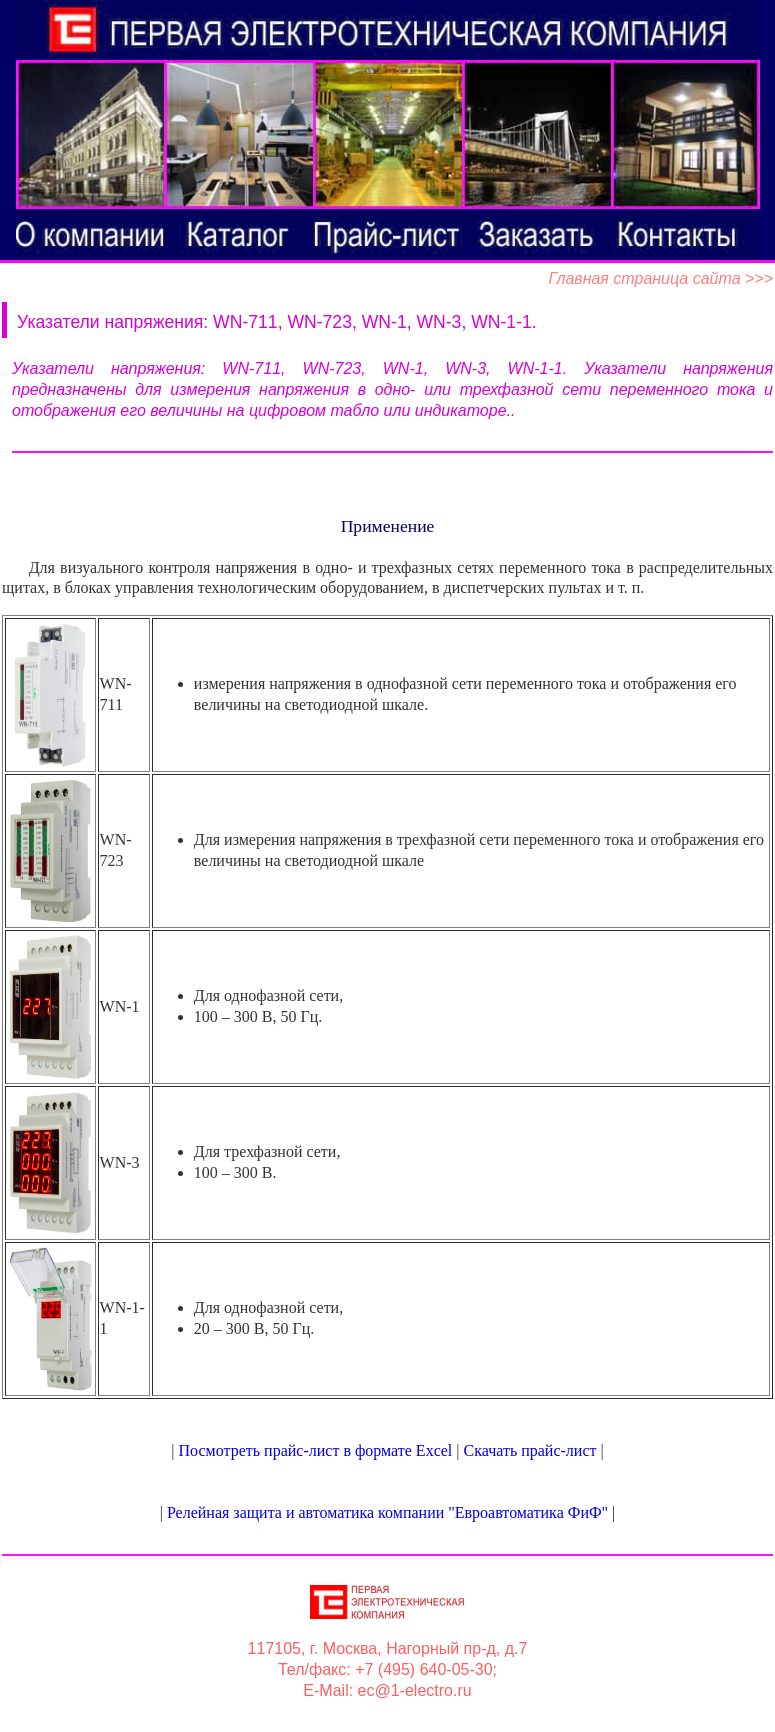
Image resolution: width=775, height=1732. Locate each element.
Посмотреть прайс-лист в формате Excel (316, 1450)
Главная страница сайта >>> (660, 278)
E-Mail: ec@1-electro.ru (387, 1690)
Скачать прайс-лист (529, 1450)
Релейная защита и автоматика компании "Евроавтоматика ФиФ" (387, 1512)
